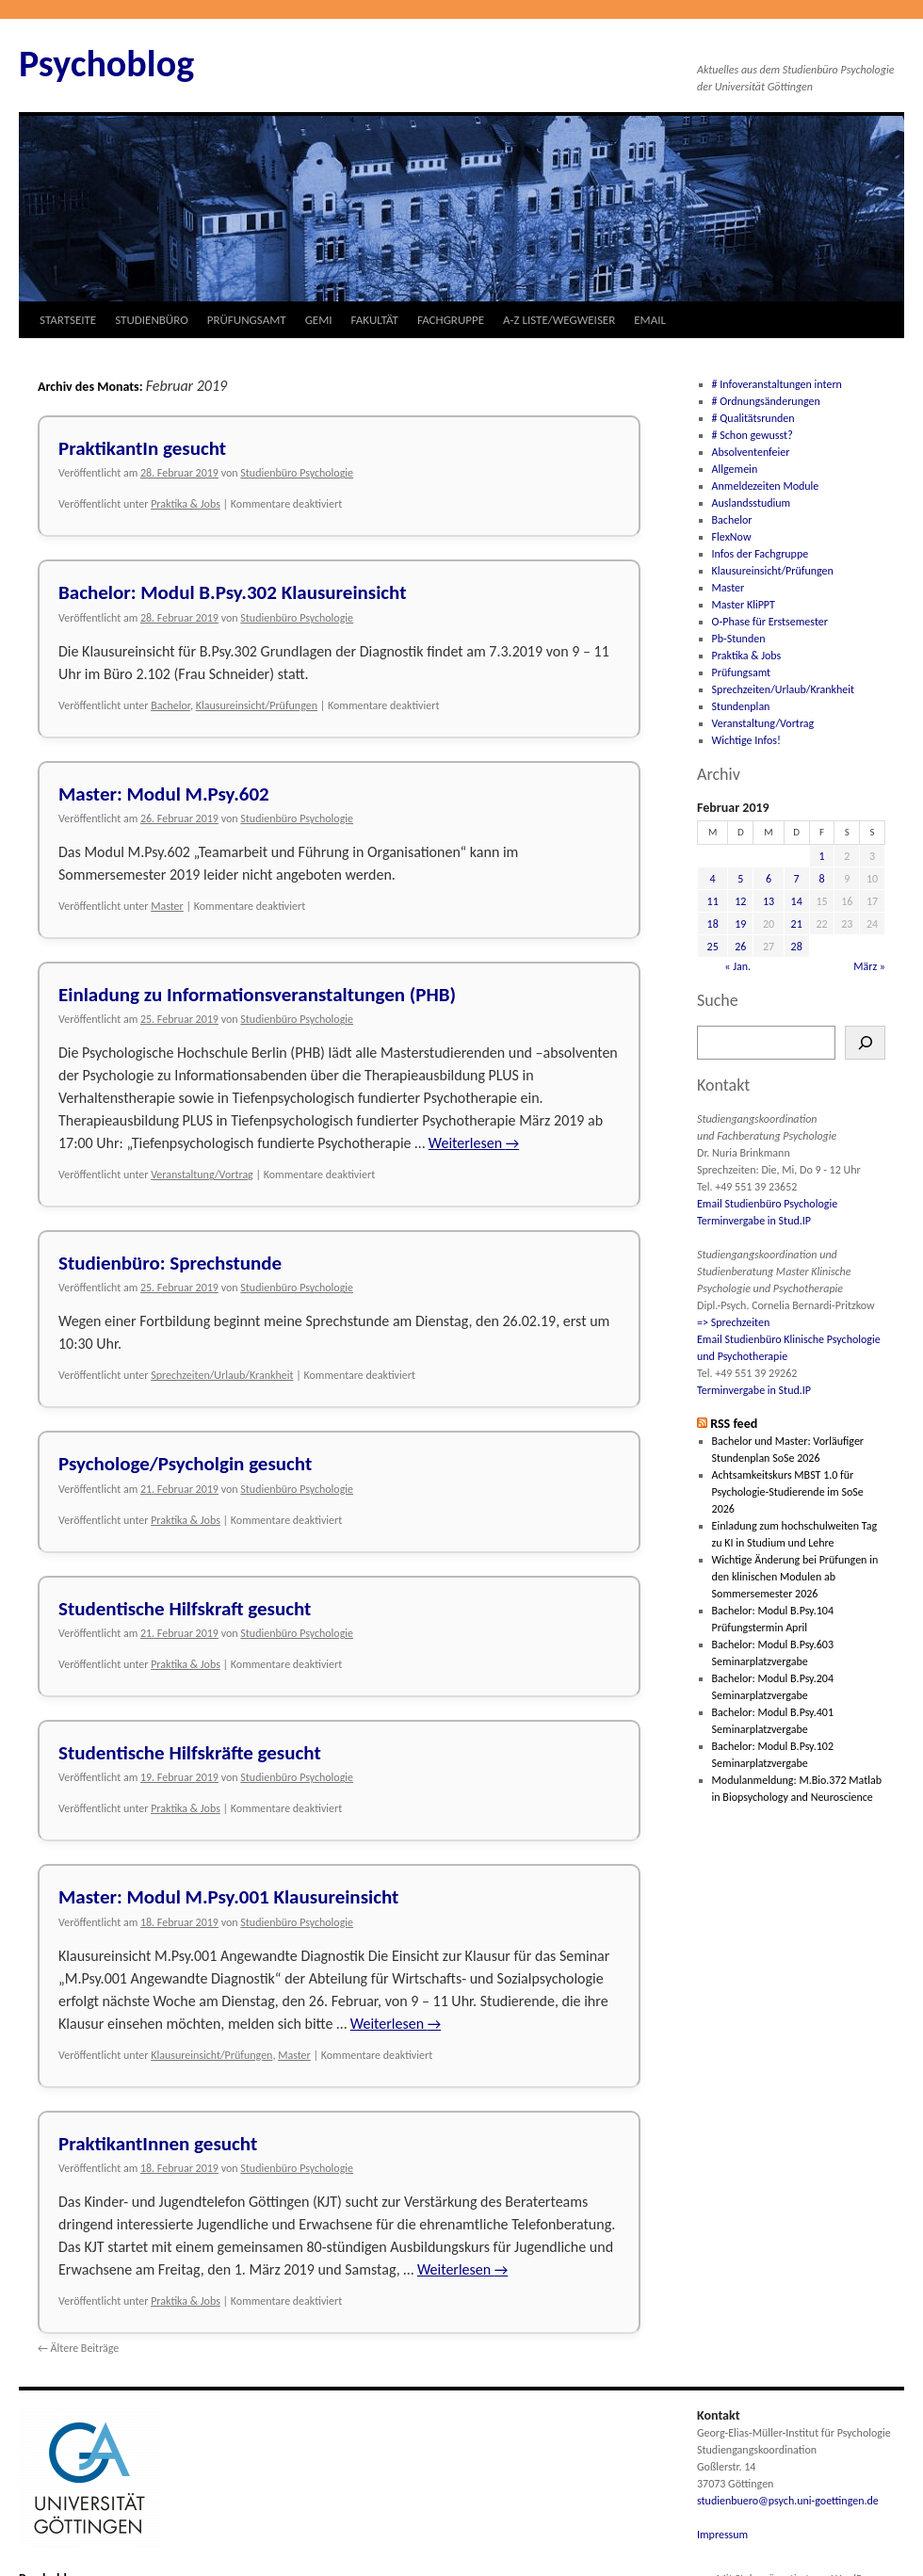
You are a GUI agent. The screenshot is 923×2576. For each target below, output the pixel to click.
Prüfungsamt (741, 672)
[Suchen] (865, 1043)
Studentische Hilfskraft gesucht (184, 1608)
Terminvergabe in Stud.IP (754, 1220)
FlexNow (732, 536)
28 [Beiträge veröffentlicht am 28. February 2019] (796, 946)
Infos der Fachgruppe (760, 553)
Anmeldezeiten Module (765, 486)
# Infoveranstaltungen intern (777, 384)
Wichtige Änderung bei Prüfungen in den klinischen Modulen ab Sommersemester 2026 (795, 1576)
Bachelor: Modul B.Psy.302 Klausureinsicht (232, 592)
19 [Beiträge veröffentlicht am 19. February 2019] (740, 924)
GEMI (318, 320)
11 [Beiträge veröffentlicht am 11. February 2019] (713, 901)
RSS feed (733, 1424)
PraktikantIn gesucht (142, 448)
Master (167, 906)
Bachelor (170, 705)
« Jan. (737, 966)
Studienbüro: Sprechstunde (170, 1263)
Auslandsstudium (751, 503)
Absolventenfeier (751, 452)
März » (869, 966)
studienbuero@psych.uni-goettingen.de (788, 2500)
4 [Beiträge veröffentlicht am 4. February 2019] (713, 878)
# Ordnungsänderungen (766, 401)
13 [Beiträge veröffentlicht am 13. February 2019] (768, 901)
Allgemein (735, 469)
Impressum (722, 2534)
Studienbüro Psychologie (296, 472)
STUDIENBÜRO (151, 320)
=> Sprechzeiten (733, 1322)
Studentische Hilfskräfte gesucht (189, 1753)
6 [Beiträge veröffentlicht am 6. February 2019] (768, 878)
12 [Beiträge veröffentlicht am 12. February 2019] (740, 901)
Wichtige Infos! (746, 740)
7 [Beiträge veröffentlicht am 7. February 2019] (797, 878)
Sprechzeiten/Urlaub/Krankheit (222, 1375)
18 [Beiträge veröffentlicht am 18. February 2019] (713, 924)
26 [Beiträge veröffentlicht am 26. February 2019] (740, 946)
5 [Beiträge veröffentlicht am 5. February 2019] (740, 878)
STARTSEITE (68, 320)
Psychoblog (106, 64)
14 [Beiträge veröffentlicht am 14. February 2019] (796, 901)
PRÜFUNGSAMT (246, 320)
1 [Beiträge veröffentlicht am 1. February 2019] (821, 856)
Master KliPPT (743, 604)
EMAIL (650, 320)
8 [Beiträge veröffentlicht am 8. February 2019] (821, 878)
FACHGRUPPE (450, 320)
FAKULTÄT (374, 320)
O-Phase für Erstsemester (770, 621)
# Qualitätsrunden (753, 418)
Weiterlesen (474, 1143)
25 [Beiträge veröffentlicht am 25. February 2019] (713, 946)
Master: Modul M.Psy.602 (163, 794)
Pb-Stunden (739, 638)
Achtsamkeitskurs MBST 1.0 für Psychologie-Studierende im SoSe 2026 (788, 1491)
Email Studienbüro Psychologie (767, 1203)
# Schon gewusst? (752, 435)
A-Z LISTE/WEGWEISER (559, 320)
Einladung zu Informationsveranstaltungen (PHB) (257, 994)
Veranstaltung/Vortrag (202, 1174)
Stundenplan (741, 706)
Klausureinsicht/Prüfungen (256, 705)
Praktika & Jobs (185, 503)
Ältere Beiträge (78, 2348)
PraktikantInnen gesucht (157, 2143)
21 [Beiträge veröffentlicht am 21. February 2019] (796, 924)
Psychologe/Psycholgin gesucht (185, 1463)
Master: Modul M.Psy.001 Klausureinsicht (228, 1897)
